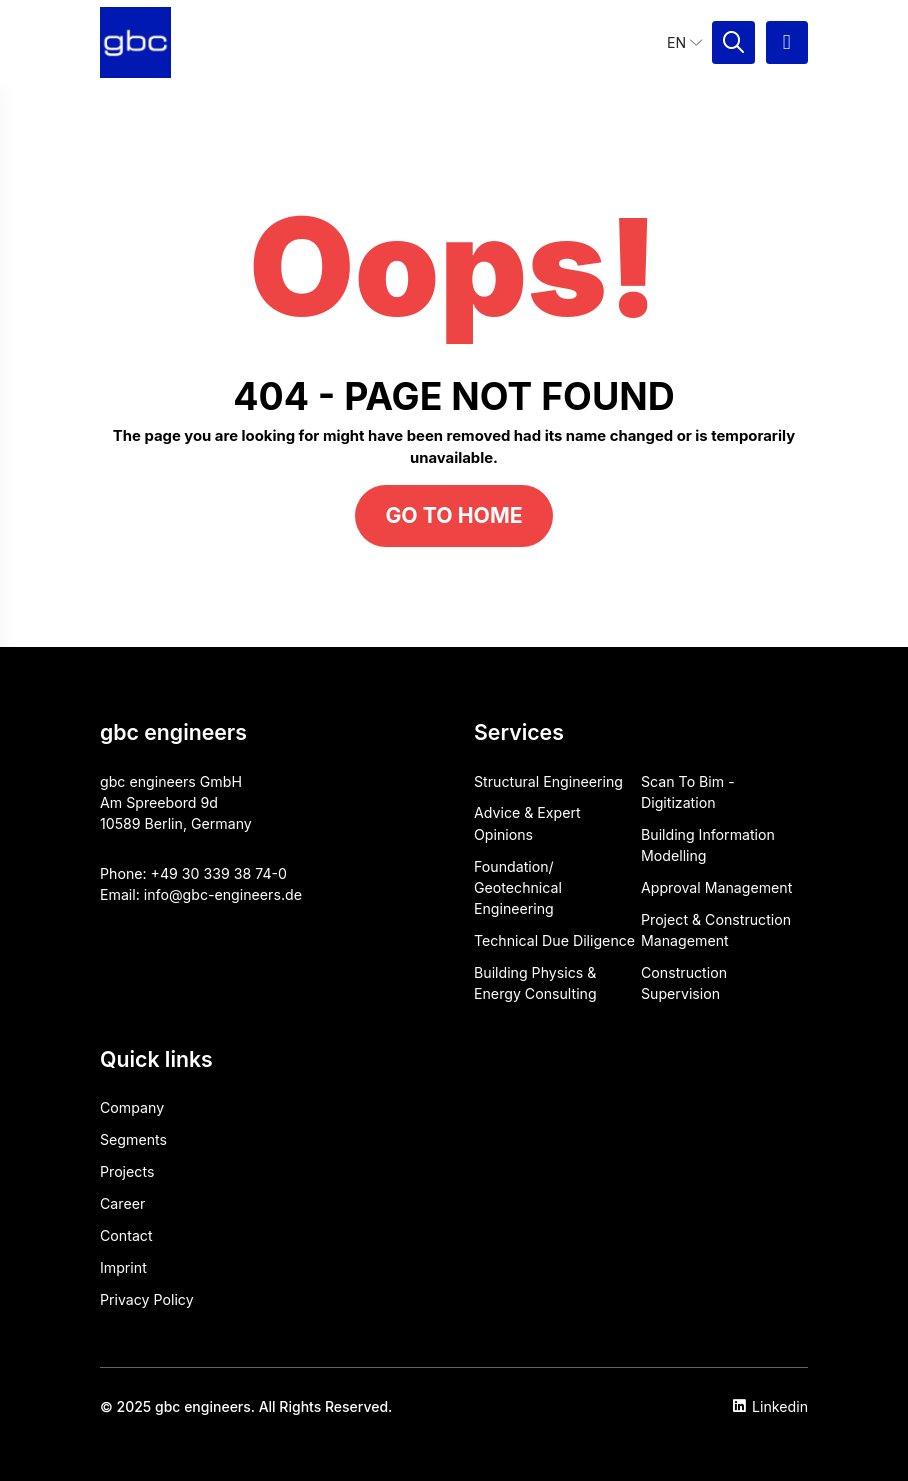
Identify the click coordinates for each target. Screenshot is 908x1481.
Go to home (453, 515)
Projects (127, 1171)
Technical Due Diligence (554, 940)
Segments (133, 1139)
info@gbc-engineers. (214, 894)
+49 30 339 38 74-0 (219, 873)
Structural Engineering (548, 781)
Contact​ (126, 1235)
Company (132, 1107)
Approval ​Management (716, 887)
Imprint (123, 1267)
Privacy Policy (147, 1299)
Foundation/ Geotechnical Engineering (518, 888)
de (293, 894)
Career (122, 1203)
